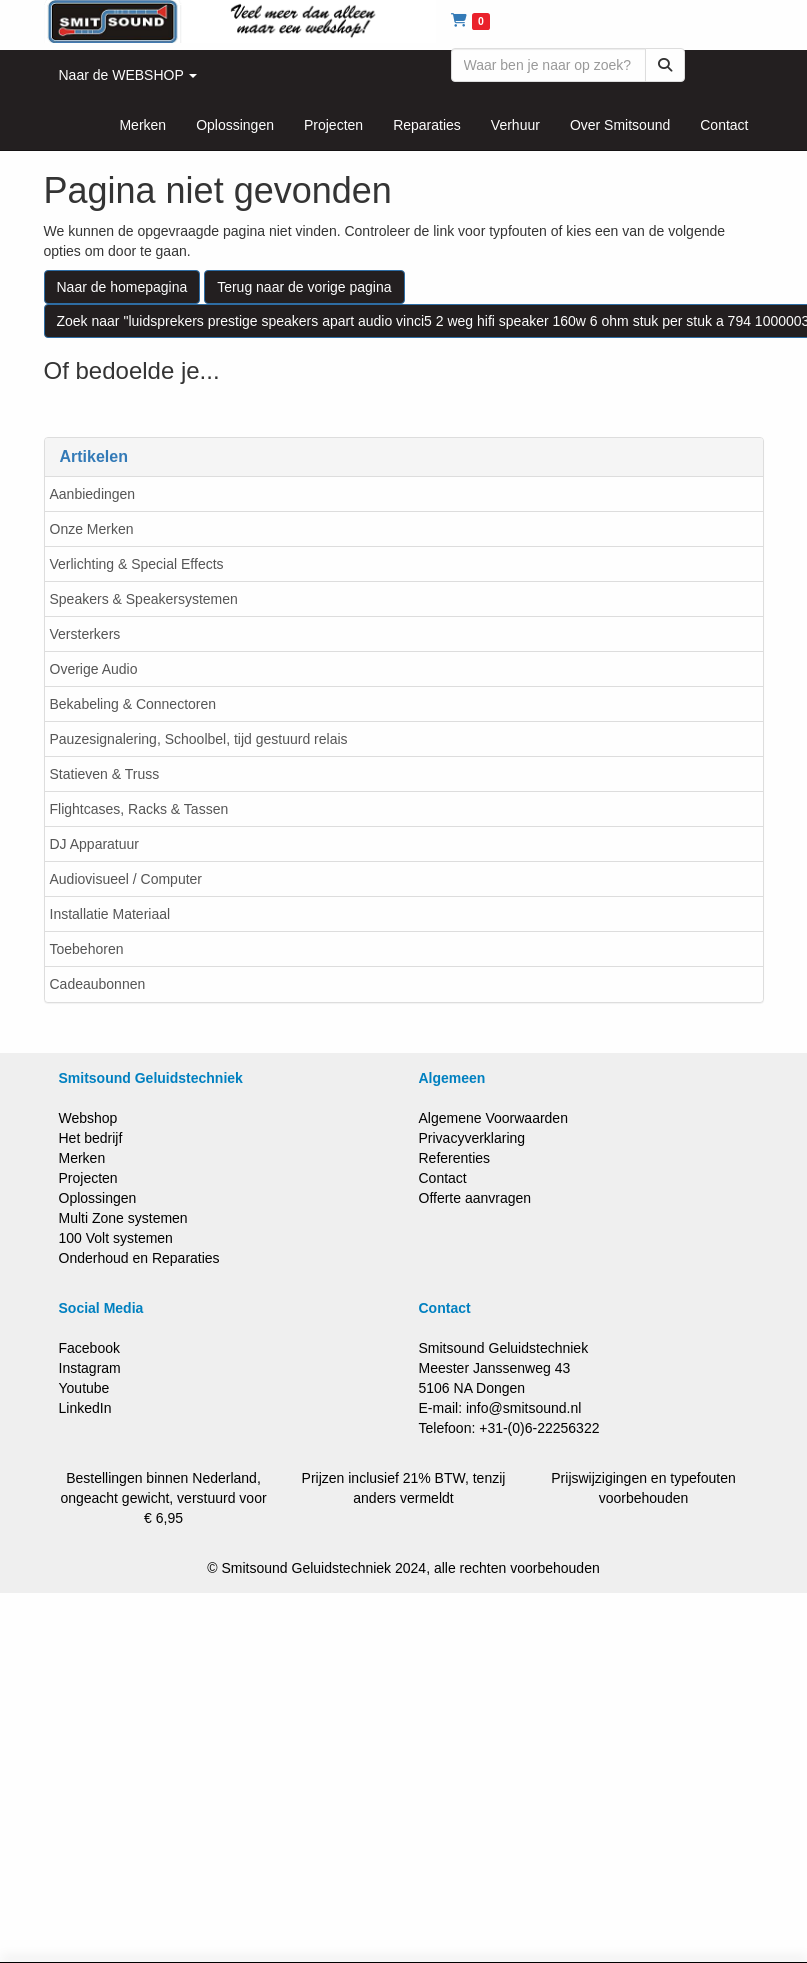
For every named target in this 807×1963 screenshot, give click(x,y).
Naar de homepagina (122, 287)
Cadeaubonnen (98, 984)
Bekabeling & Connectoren (133, 704)
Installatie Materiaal (110, 914)
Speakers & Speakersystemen (144, 599)
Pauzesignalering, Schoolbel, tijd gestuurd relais (199, 739)
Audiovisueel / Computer (126, 879)
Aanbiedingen (93, 494)
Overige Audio (94, 669)
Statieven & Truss (105, 774)
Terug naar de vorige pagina (304, 287)
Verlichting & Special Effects (137, 564)
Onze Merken (92, 529)
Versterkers (85, 634)
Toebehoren (87, 949)
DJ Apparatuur (95, 844)
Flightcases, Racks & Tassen (139, 809)
